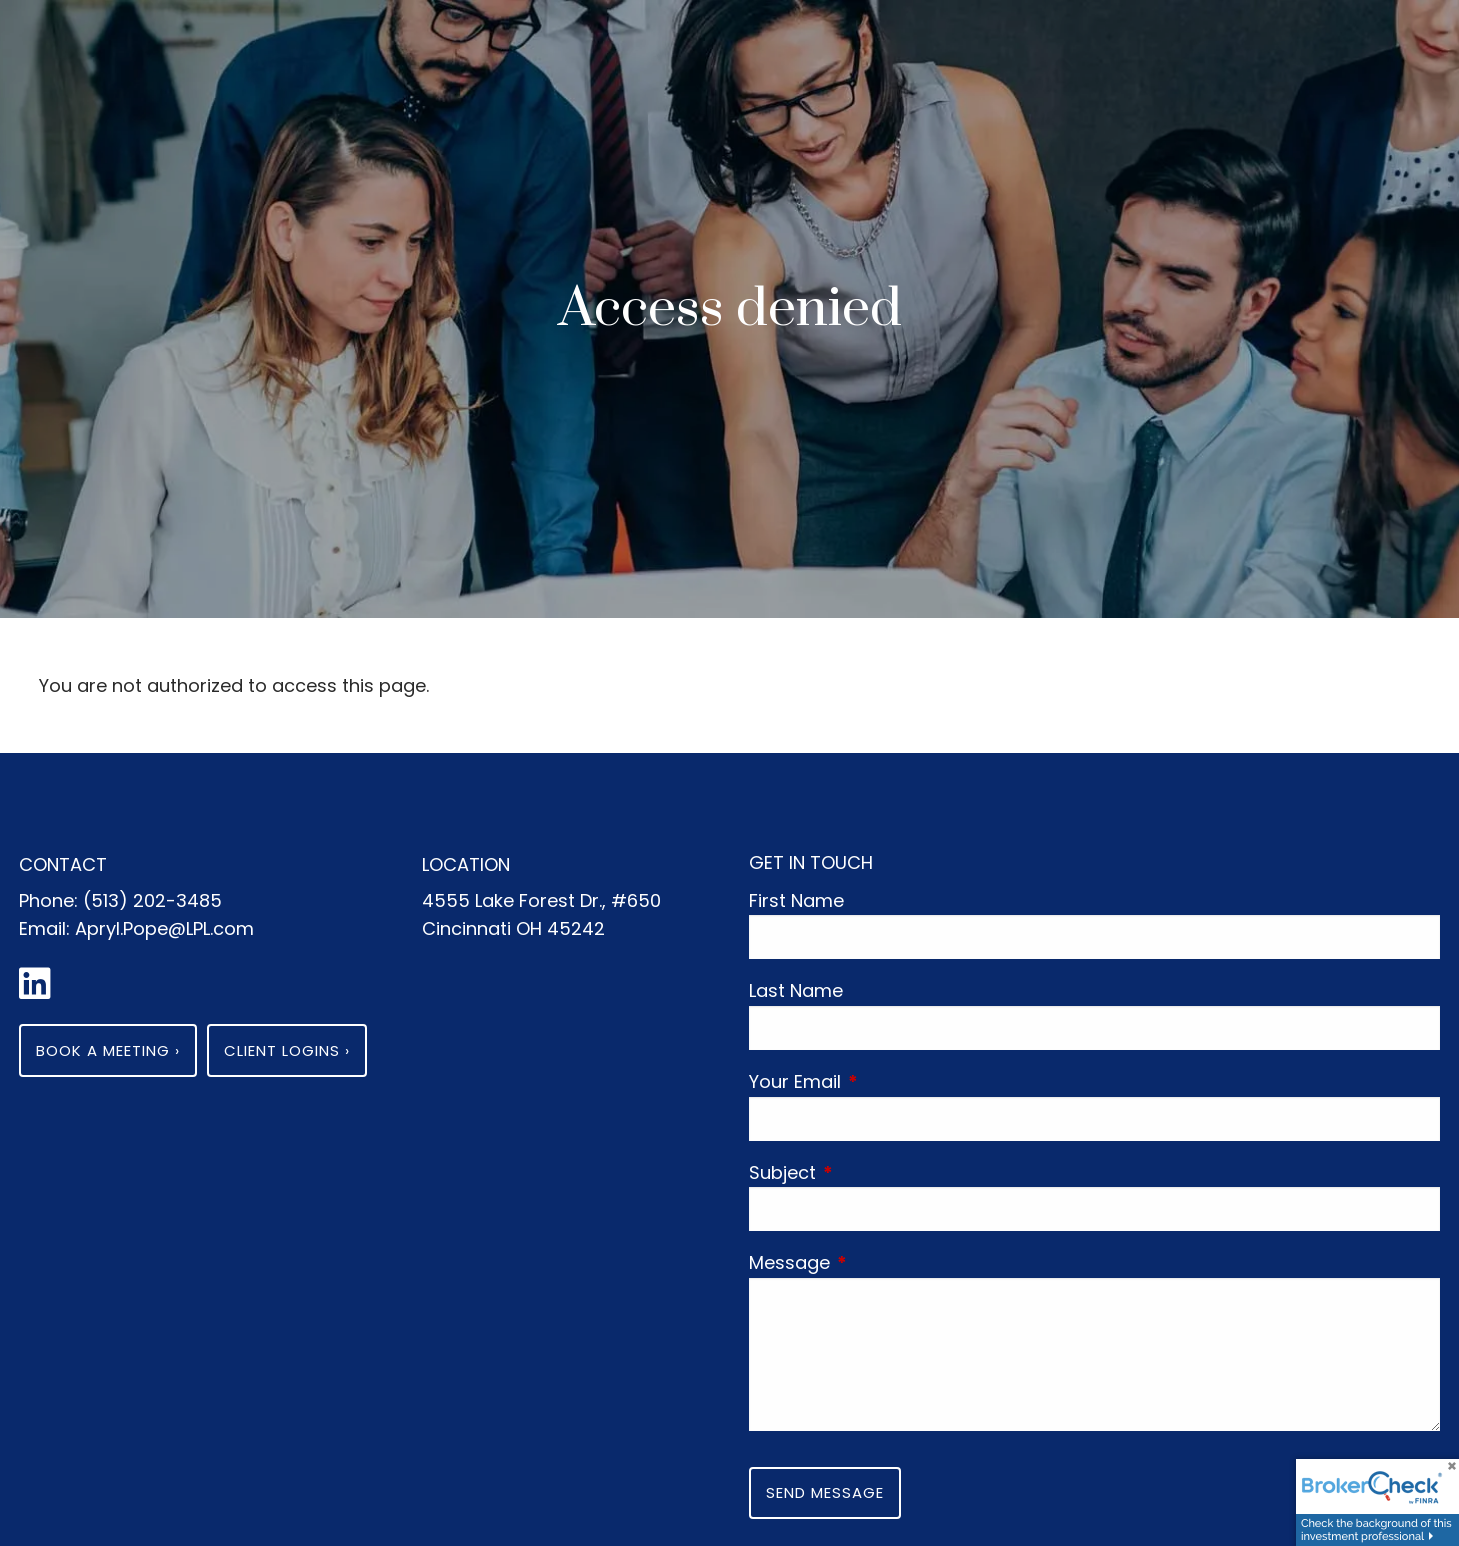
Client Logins (287, 1050)
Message (882, 1262)
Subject (875, 1172)
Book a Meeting (108, 1050)
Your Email (888, 1081)
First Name (796, 900)
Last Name (796, 990)
